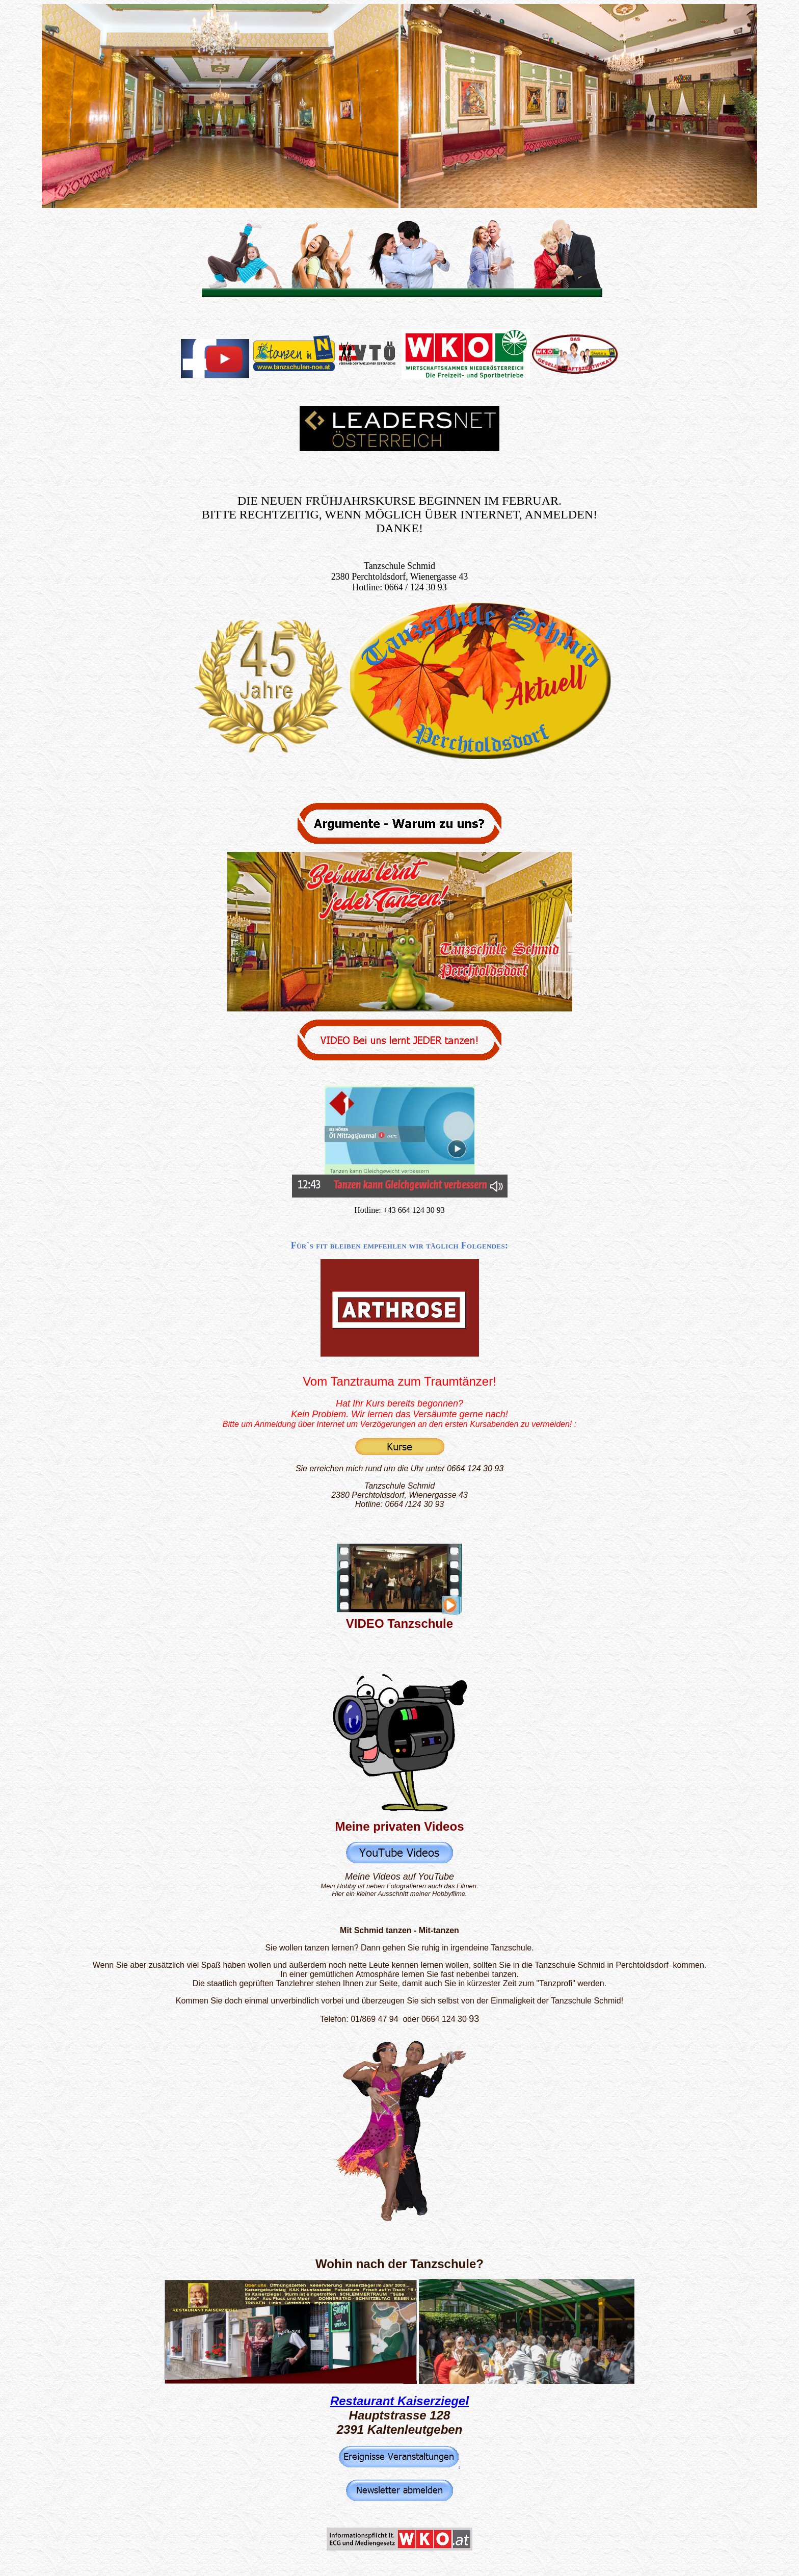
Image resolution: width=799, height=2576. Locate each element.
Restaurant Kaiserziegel (399, 2401)
